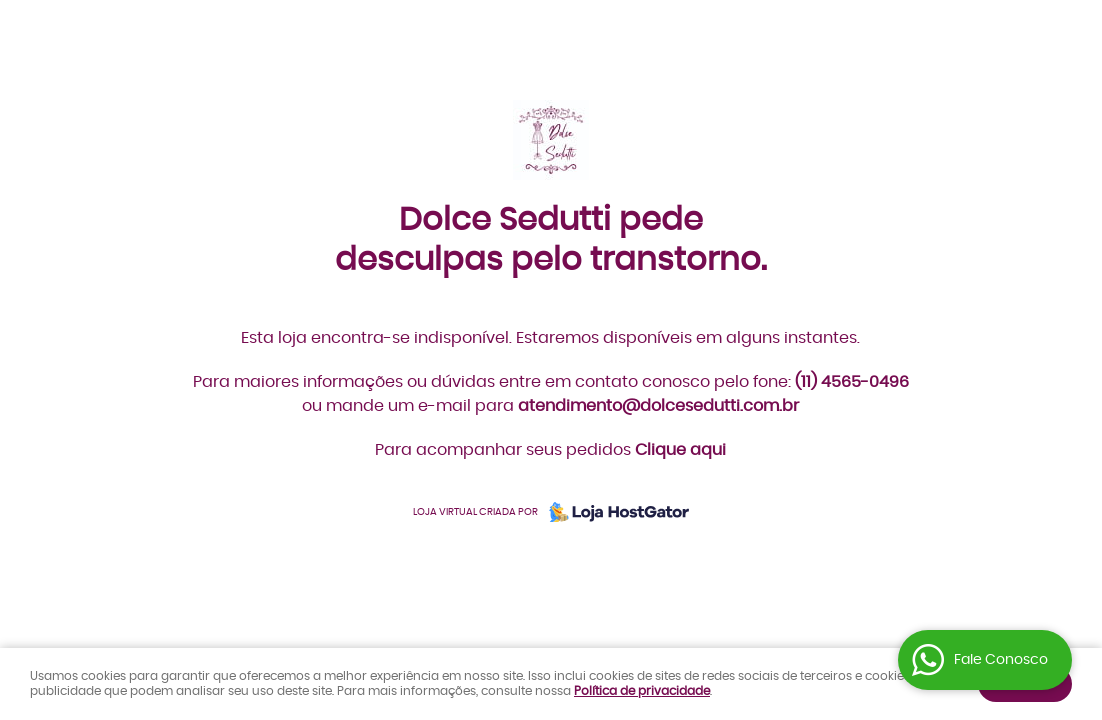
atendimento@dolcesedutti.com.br (658, 406)
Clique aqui (680, 450)
